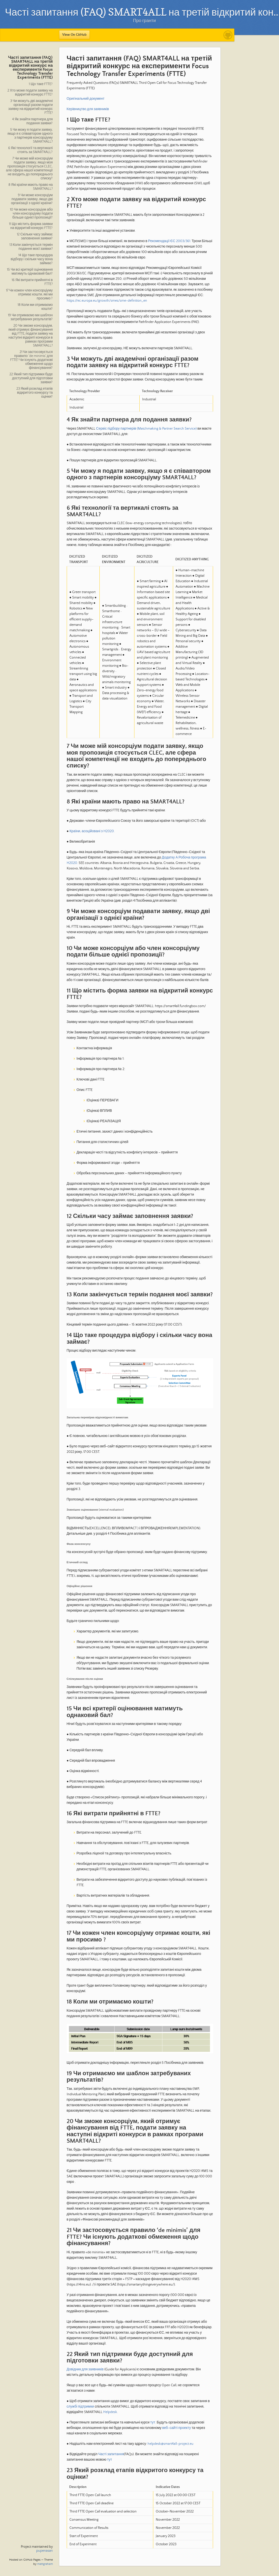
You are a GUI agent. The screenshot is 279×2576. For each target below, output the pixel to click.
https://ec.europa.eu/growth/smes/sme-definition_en (107, 301)
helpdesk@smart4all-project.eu (170, 2444)
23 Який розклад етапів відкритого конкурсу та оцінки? (34, 393)
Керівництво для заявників (88, 109)
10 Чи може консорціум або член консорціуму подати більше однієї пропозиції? (31, 214)
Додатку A (170, 857)
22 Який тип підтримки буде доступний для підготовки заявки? (31, 378)
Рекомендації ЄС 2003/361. (169, 241)
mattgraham (45, 2564)
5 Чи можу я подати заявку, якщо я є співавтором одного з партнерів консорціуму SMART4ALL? (30, 136)
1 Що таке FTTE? (41, 84)
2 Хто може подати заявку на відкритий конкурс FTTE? (30, 92)
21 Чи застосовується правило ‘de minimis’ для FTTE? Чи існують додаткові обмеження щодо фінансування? (31, 360)
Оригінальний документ (86, 99)
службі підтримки (80, 2407)
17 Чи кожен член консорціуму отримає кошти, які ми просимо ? (29, 294)
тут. (153, 2422)
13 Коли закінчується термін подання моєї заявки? (31, 247)
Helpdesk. (110, 2412)
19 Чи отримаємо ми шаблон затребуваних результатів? (30, 317)
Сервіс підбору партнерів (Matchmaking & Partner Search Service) (146, 429)
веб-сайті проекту (176, 2428)
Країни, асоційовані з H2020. (92, 831)
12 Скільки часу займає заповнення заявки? (35, 236)
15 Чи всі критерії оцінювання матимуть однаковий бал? (30, 272)
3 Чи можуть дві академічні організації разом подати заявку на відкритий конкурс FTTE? (30, 107)
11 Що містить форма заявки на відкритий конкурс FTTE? (31, 226)
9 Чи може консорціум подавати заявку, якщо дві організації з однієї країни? (32, 199)
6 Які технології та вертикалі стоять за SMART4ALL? (30, 150)
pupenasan (44, 2551)
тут (109, 2460)
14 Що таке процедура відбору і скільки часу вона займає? (32, 259)
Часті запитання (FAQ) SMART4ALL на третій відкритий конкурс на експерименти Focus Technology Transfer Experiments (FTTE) (30, 67)
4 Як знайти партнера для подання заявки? (32, 121)
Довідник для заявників (85, 2369)
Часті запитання (111, 2454)
